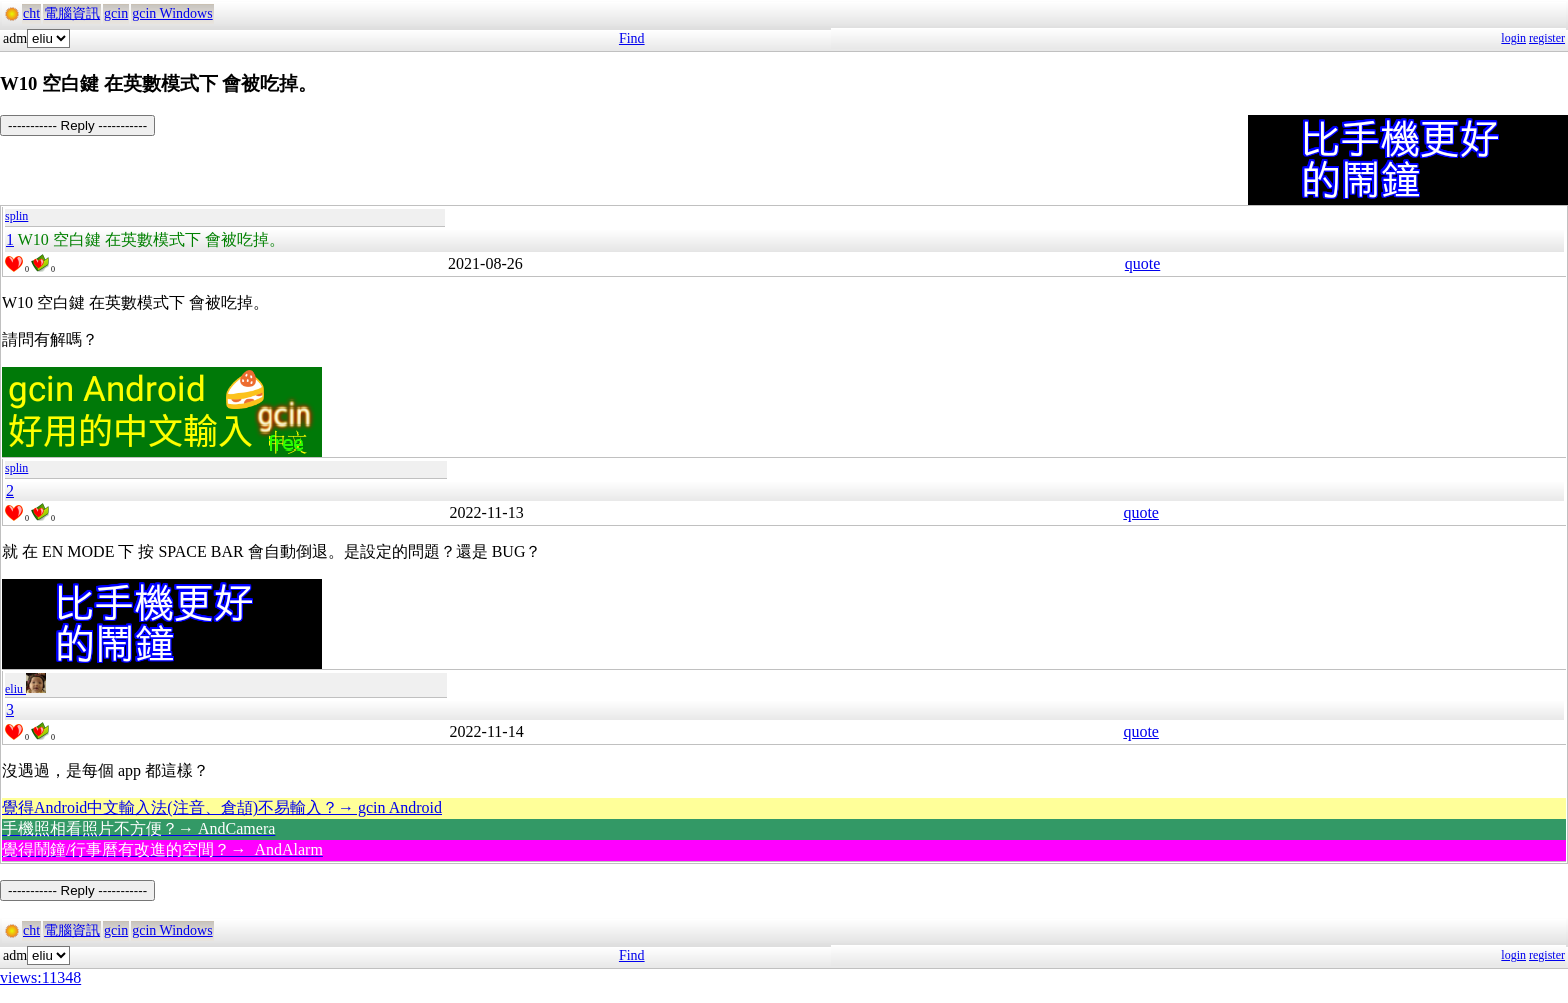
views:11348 (40, 977)
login (1513, 38)
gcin (116, 13)
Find (632, 38)
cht (31, 13)
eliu (25, 689)
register (1547, 38)
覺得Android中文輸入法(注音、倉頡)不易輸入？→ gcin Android (222, 807)
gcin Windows (172, 13)
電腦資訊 (72, 13)
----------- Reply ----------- (77, 125)
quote (1143, 263)
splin (16, 216)
